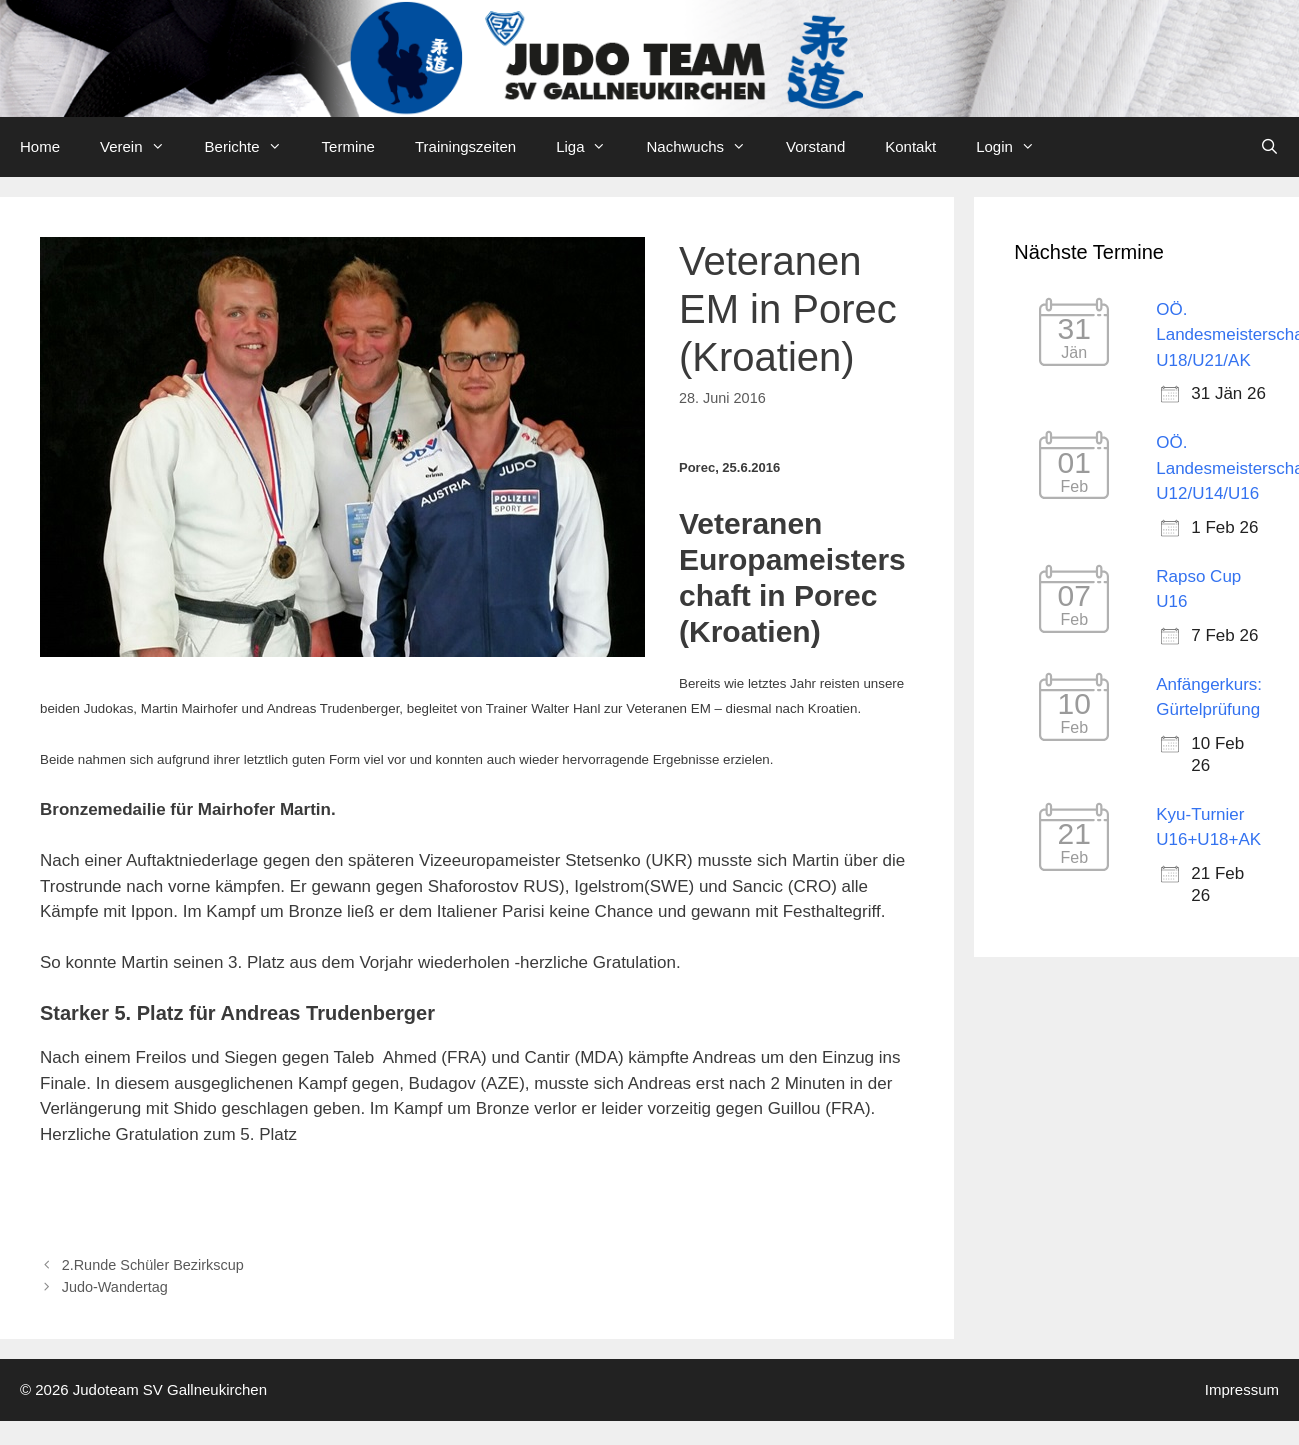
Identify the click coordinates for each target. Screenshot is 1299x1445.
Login (1015, 147)
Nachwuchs (706, 147)
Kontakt (910, 146)
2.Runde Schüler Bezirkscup (153, 1265)
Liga (591, 147)
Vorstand (815, 146)
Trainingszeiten (465, 146)
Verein (142, 147)
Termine (348, 146)
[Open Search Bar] (1269, 147)
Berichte (253, 147)
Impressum (1242, 1389)
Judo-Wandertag (115, 1287)
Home (40, 146)
